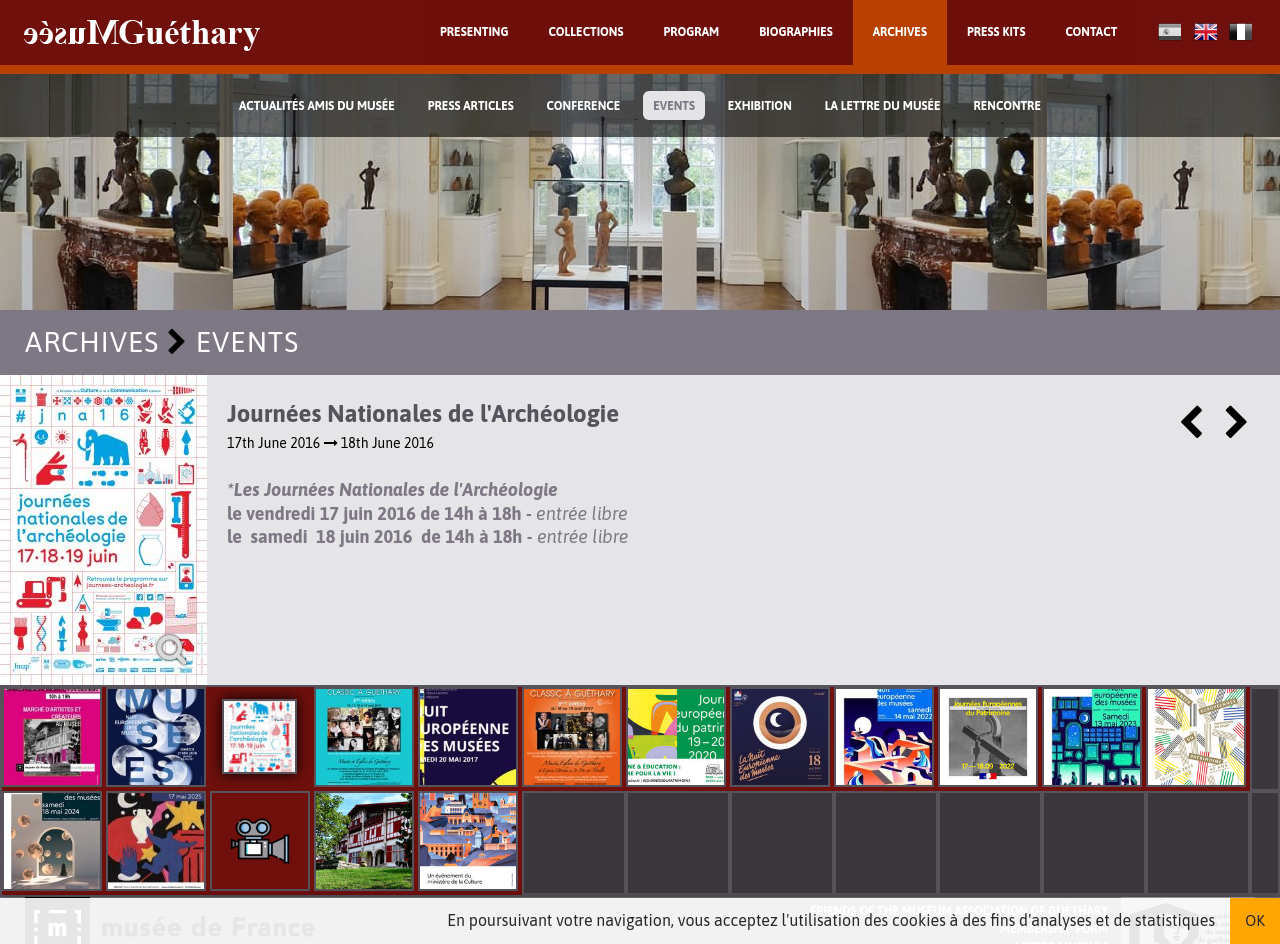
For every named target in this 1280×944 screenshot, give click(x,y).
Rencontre (1007, 106)
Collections (586, 32)
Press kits (996, 32)
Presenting (474, 32)
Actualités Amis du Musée (317, 106)
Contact (1091, 32)
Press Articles (471, 106)
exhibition (760, 106)
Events (674, 106)
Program (691, 32)
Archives (900, 32)
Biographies (796, 32)
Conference (584, 106)
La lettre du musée (883, 106)
